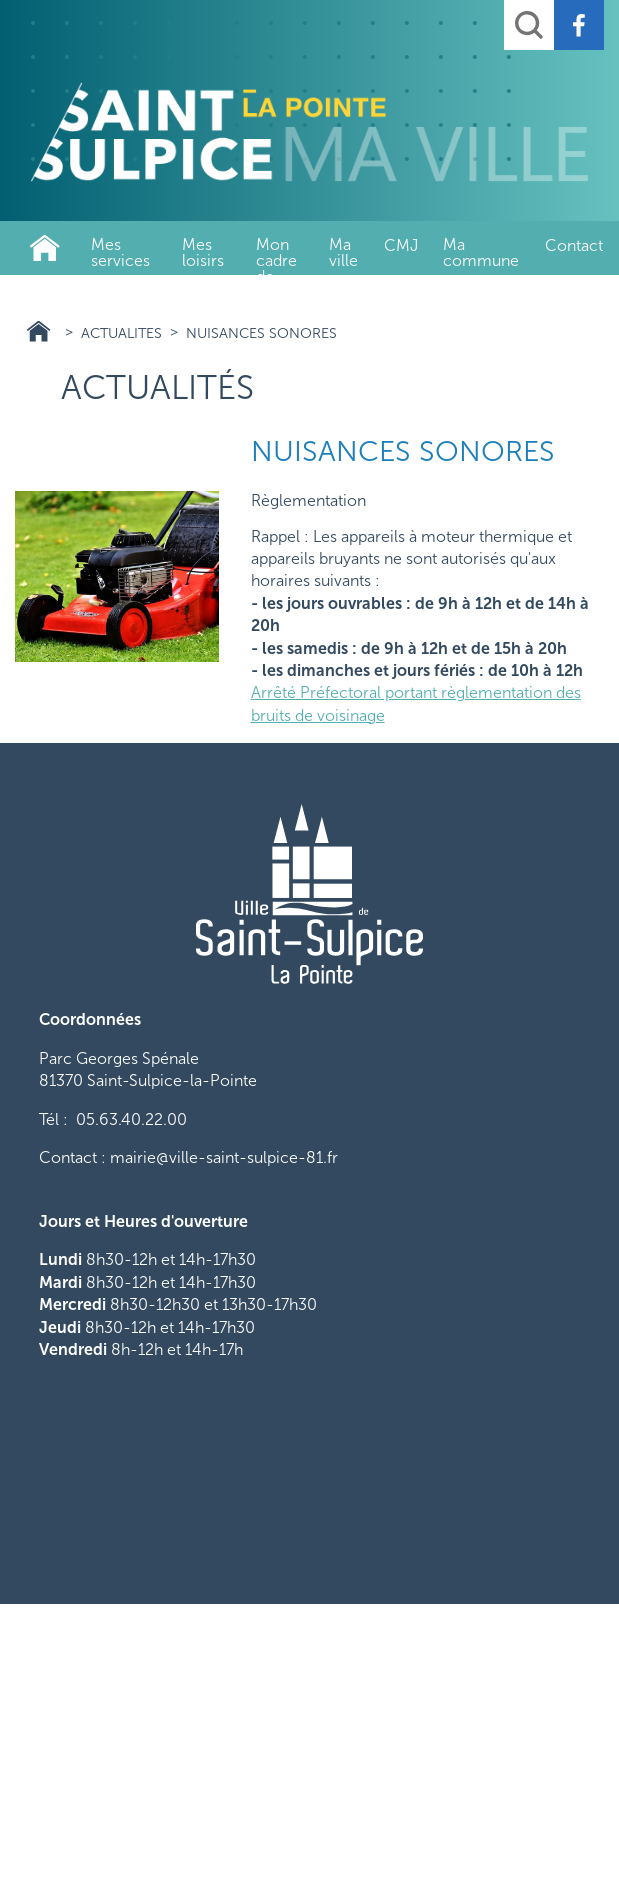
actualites (121, 333)
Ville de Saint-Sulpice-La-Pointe (45, 248)
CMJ (401, 245)
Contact (574, 245)
